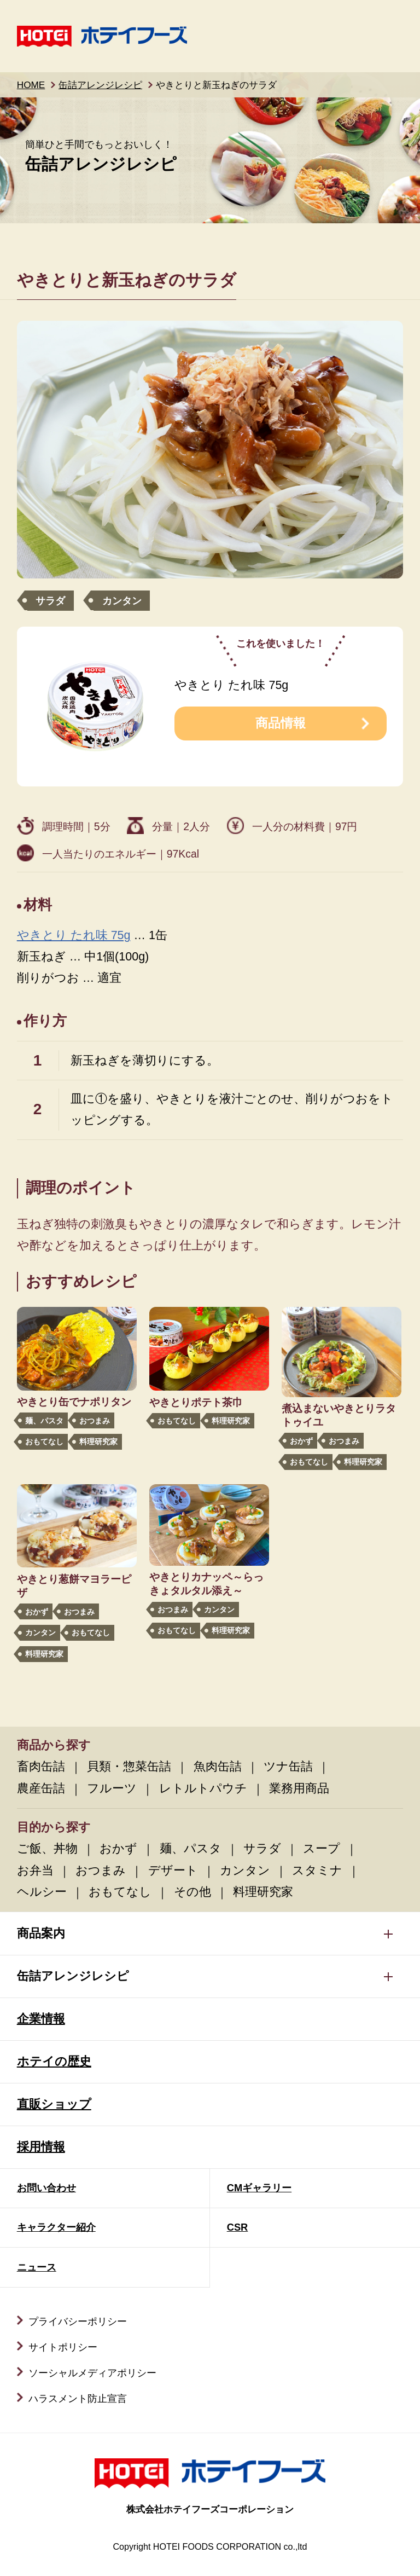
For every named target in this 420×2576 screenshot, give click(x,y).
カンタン (122, 600)
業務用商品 (299, 1788)
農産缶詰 (41, 1788)
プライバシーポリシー (77, 2321)
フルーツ (112, 1788)
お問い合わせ (46, 2187)
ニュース (36, 2267)
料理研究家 (98, 1441)
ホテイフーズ (102, 36)
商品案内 (41, 1933)
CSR (237, 2227)
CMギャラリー (259, 2187)
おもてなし (44, 1441)
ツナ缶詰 (288, 1766)
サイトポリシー (62, 2347)
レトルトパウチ (203, 1788)
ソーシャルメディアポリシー (92, 2372)
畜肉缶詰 (41, 1766)
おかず (301, 1441)
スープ (321, 1848)
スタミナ (317, 1870)
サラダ (50, 600)
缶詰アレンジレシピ (100, 84)
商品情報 (280, 723)
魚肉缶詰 (218, 1766)
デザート (173, 1870)
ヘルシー (42, 1891)
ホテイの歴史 (54, 2061)
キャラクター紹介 (56, 2227)
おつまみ (94, 1420)
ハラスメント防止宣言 (77, 2398)
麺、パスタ (44, 1420)
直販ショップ (54, 2104)
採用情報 (41, 2147)
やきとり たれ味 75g (74, 935)
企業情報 (41, 2018)
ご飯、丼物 (47, 1848)
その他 (192, 1891)
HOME (31, 84)
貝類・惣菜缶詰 (129, 1766)
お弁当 (35, 1870)
